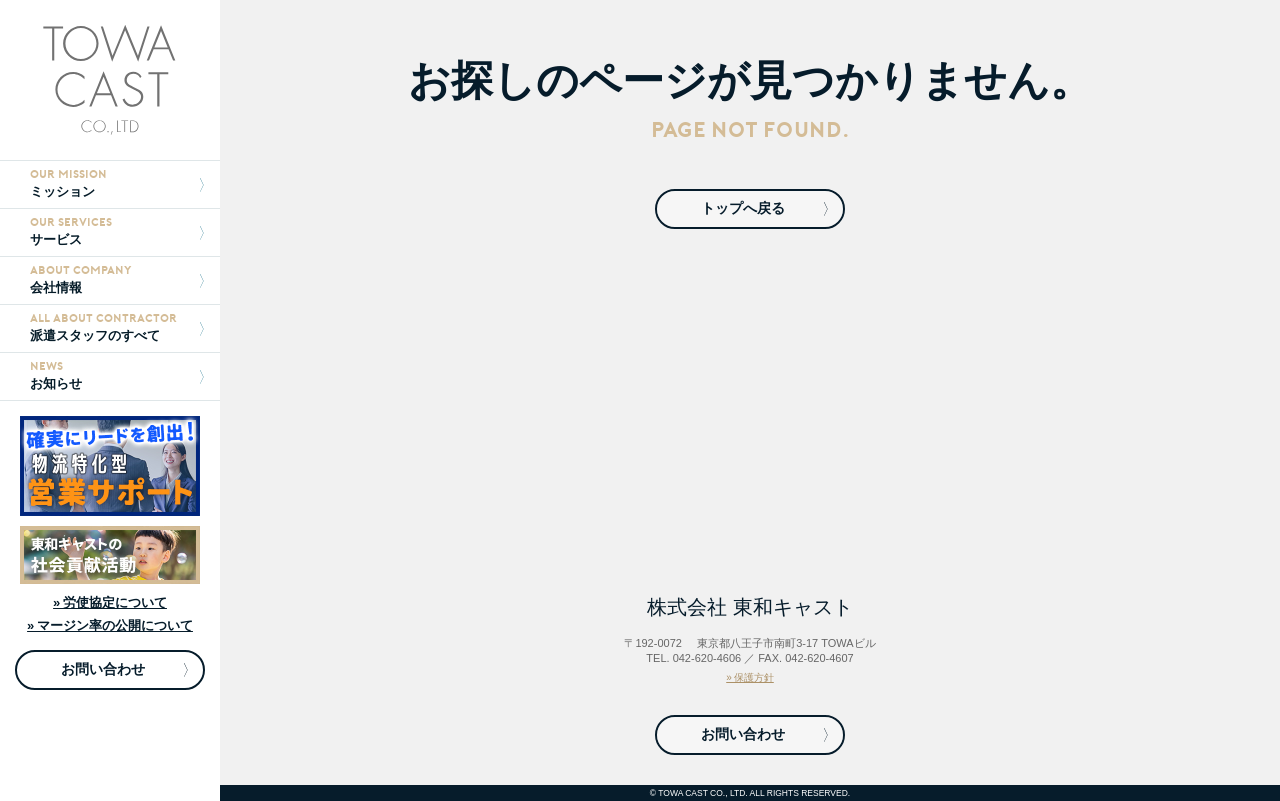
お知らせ (117, 375)
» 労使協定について (110, 602)
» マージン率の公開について (110, 625)
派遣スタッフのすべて (117, 327)
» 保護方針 (750, 677)
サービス (117, 231)
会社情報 (117, 279)
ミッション (117, 183)
